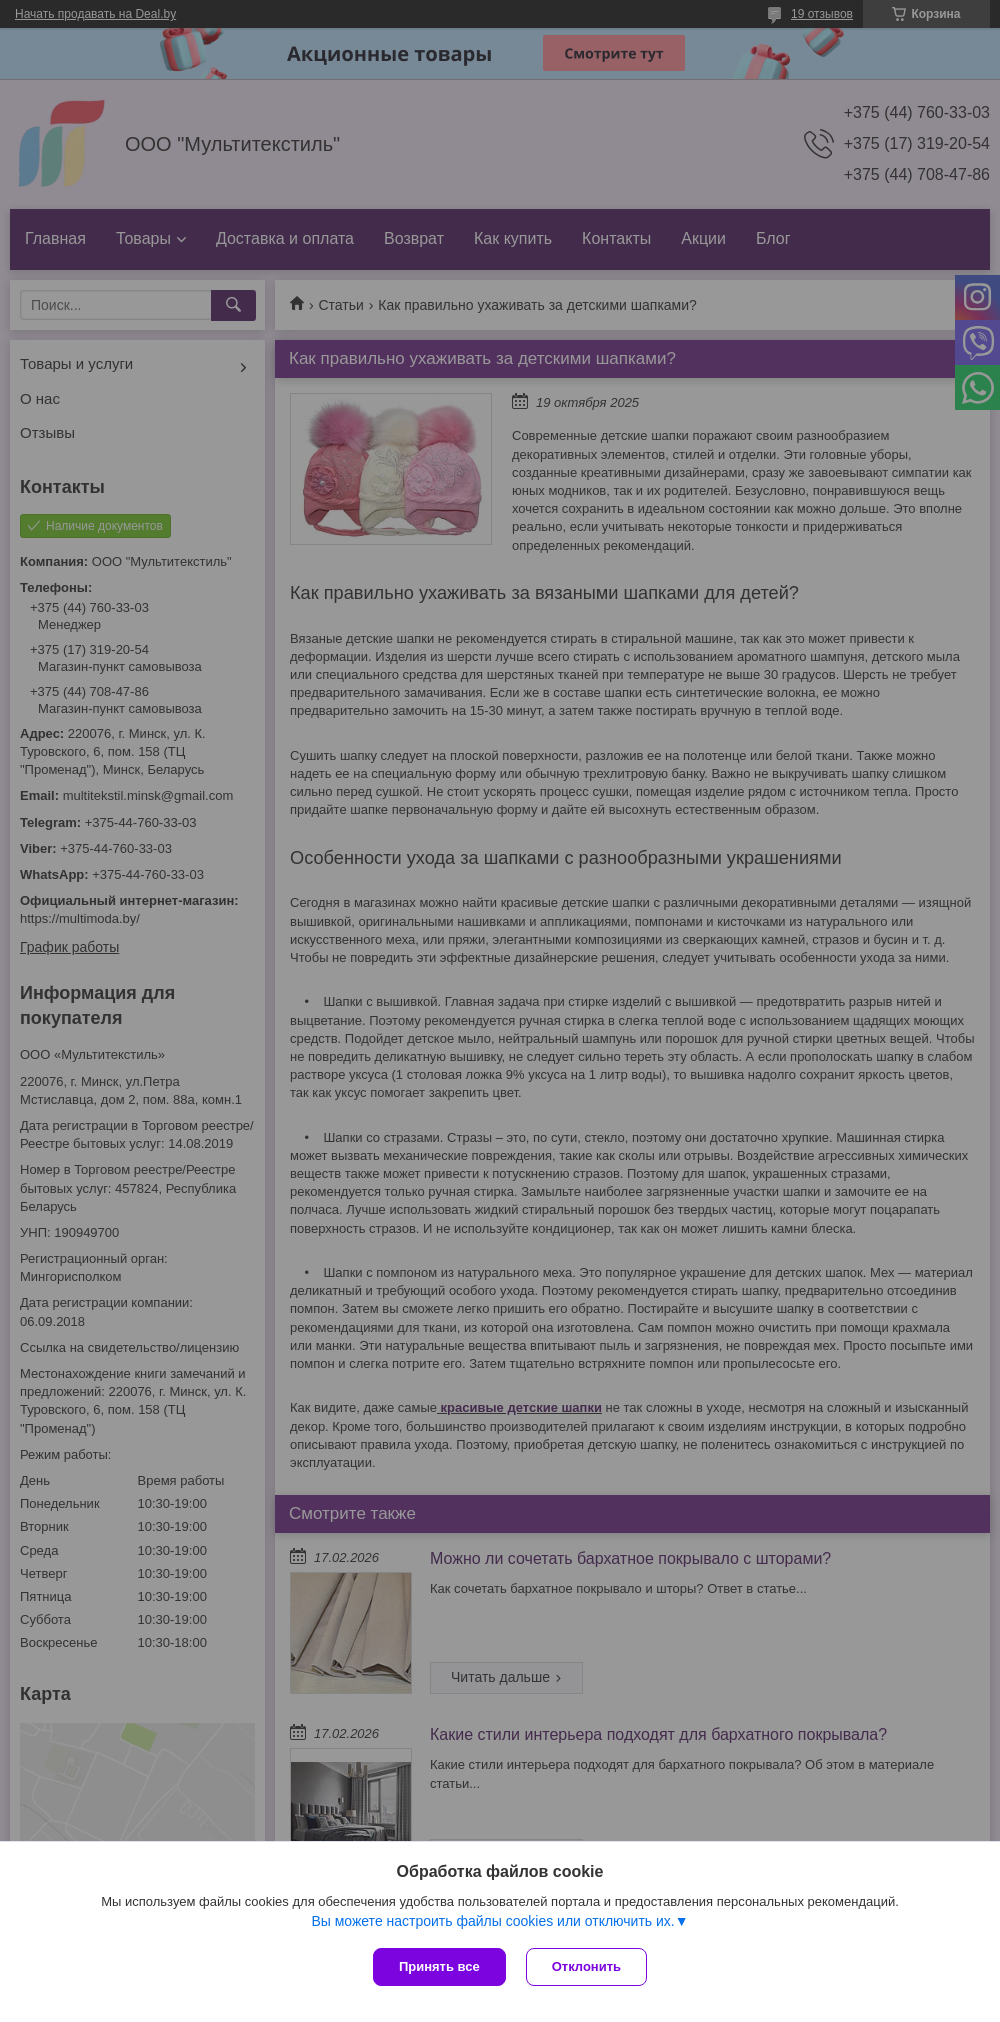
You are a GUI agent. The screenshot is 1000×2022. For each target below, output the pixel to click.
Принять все (439, 1966)
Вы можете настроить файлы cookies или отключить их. (492, 1921)
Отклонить (586, 1966)
